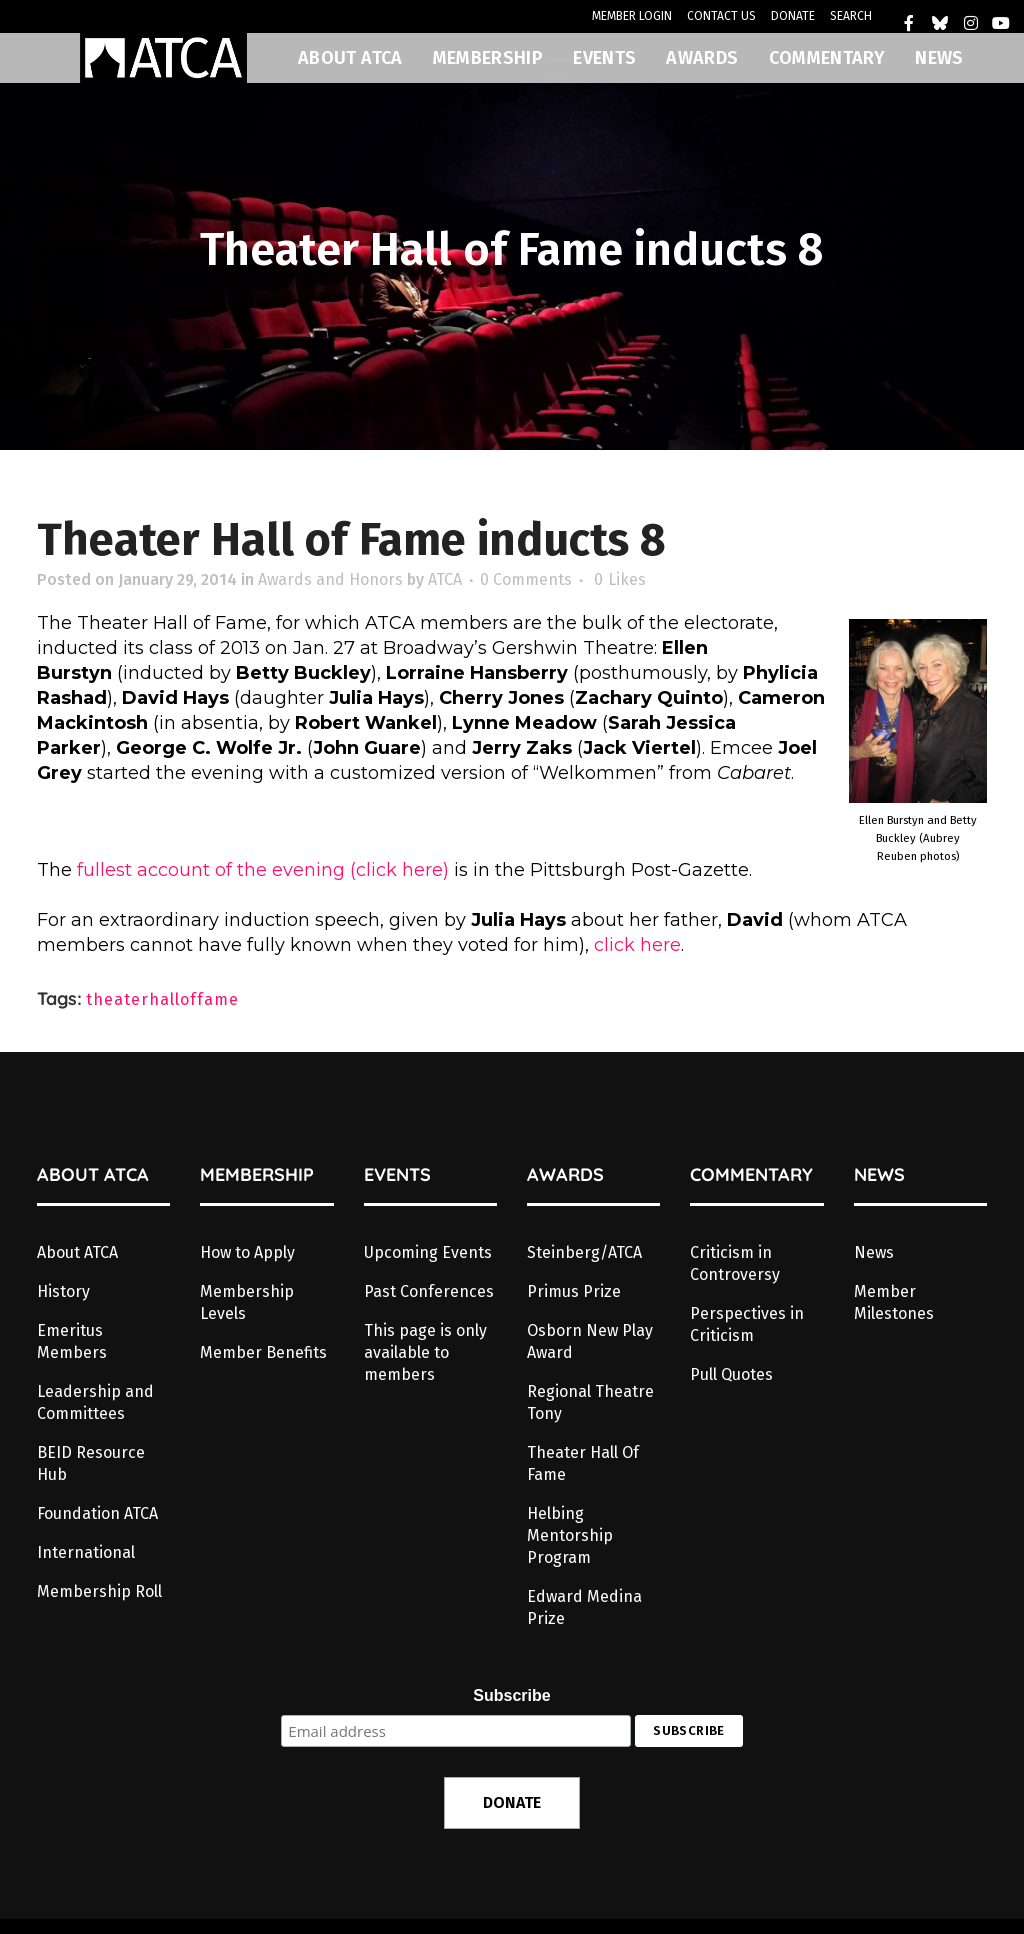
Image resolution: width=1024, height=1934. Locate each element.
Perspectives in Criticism (747, 1324)
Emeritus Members (72, 1341)
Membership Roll (99, 1591)
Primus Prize (574, 1291)
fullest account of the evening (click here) (263, 870)
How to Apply (247, 1252)
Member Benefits (263, 1352)
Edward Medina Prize (584, 1607)
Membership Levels (247, 1302)
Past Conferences (429, 1291)
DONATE (793, 16)
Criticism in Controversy (735, 1263)
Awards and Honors (330, 579)
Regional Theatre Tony (590, 1402)
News (874, 1252)
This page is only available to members (425, 1352)
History (63, 1291)
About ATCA (77, 1252)
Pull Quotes (731, 1374)
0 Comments (526, 579)
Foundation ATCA (97, 1513)
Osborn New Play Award (590, 1341)
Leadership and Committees (95, 1402)
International (86, 1552)
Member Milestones (894, 1302)
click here (637, 945)
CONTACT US (721, 16)
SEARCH (851, 16)
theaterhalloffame (162, 999)
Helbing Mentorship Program (570, 1535)
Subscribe (511, 1695)
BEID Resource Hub (91, 1463)
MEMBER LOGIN (632, 16)
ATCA (445, 579)
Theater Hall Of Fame (583, 1463)
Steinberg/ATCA (584, 1252)
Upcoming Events (428, 1252)
